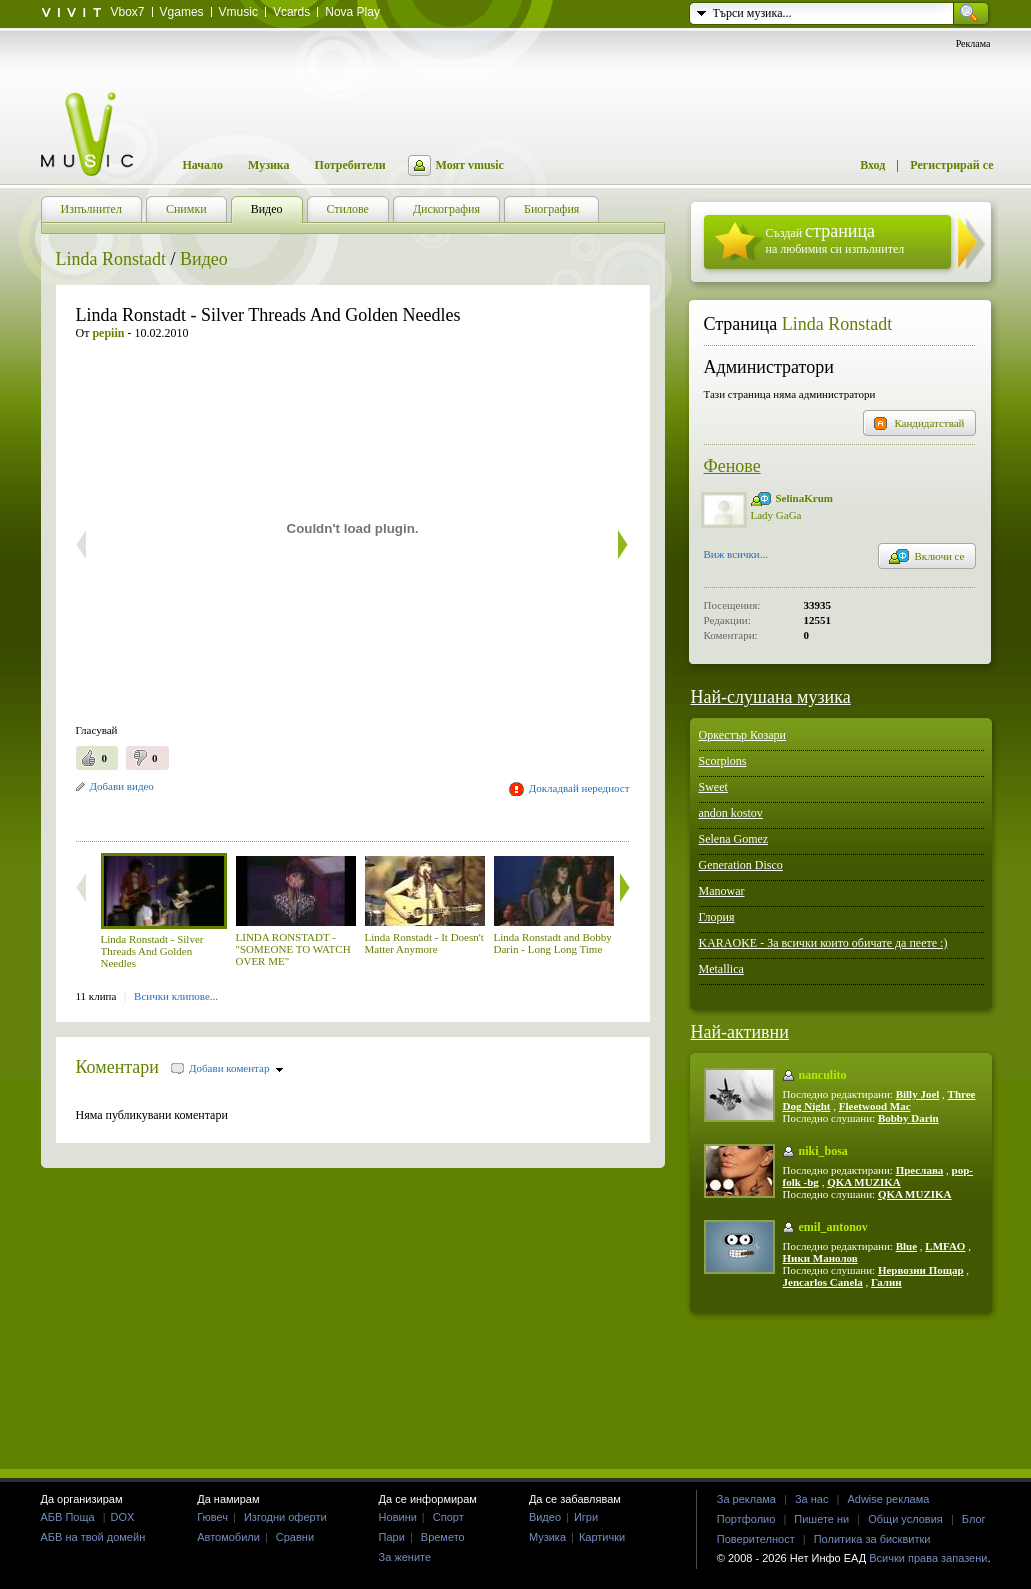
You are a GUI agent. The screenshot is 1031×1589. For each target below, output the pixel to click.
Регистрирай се (951, 165)
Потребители (350, 165)
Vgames (182, 12)
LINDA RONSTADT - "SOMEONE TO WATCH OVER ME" (293, 949)
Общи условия (905, 1519)
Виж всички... (736, 556)
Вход (872, 165)
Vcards (291, 12)
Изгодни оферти (285, 1517)
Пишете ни (821, 1519)
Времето (443, 1537)
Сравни (295, 1537)
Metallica (721, 969)
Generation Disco (741, 865)
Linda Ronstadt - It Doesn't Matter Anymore (424, 943)
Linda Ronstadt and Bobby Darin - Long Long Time (553, 943)
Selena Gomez (734, 839)
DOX (123, 1517)
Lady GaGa (776, 515)
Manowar (722, 891)
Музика (269, 165)
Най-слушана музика (771, 697)
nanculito (823, 1075)
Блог (974, 1519)
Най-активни (740, 1032)
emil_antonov (833, 1227)
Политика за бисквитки (872, 1539)
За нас (812, 1499)
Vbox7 (128, 12)
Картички (602, 1537)
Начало (203, 165)
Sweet (713, 787)
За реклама (746, 1499)
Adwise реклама (888, 1499)
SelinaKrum (804, 498)
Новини (398, 1517)
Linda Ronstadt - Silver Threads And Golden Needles (152, 951)
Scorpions (723, 761)
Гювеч (212, 1517)
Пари (392, 1537)
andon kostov (731, 813)
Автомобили (228, 1537)
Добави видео (122, 786)
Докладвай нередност (579, 788)
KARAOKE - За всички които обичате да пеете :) (823, 943)
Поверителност (756, 1539)
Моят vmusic (470, 165)
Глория (717, 917)
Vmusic (238, 12)
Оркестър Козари (743, 735)
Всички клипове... (176, 996)
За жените (405, 1557)
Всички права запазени (928, 1558)
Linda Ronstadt (111, 259)
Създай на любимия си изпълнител (835, 238)
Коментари (118, 1067)
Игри (586, 1517)
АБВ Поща (68, 1517)
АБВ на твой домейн (93, 1537)
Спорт (448, 1517)
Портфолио (746, 1519)
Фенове (732, 466)
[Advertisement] (310, 814)
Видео (204, 259)
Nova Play (352, 12)
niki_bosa (823, 1151)
